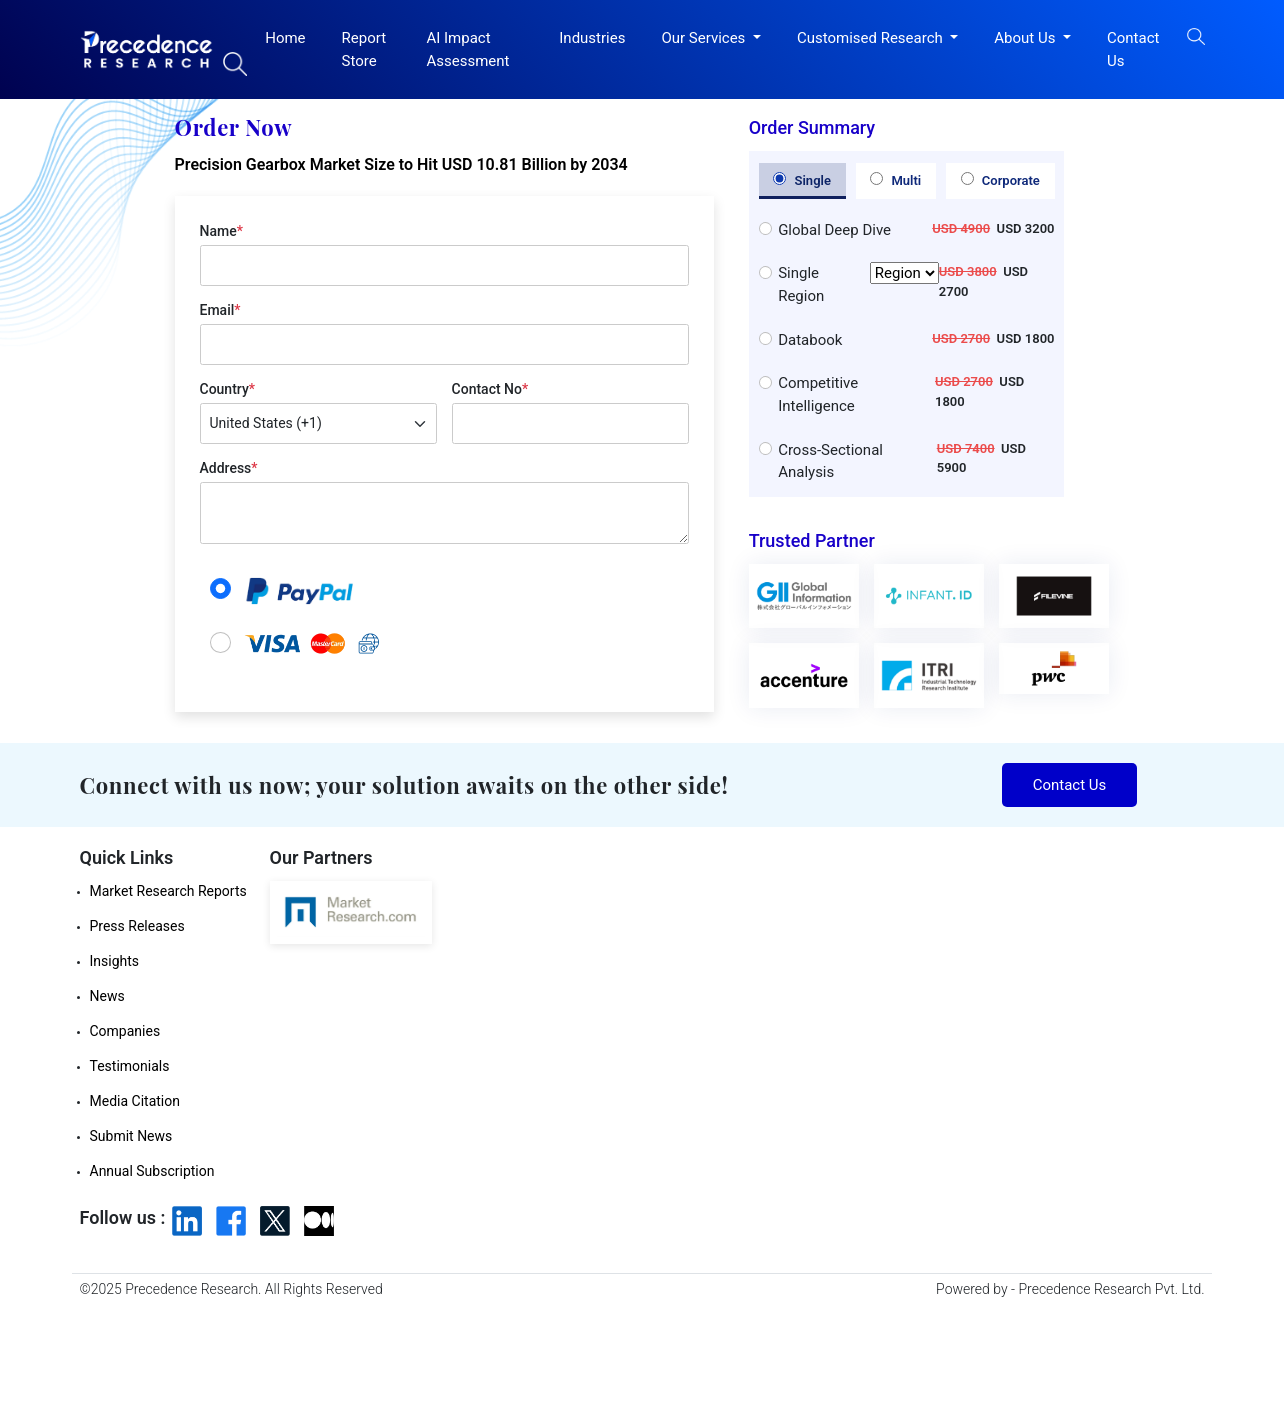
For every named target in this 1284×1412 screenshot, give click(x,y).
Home (285, 38)
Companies (125, 1031)
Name (221, 231)
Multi (895, 180)
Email (220, 310)
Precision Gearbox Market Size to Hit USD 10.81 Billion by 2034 (401, 164)
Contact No (490, 389)
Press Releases (137, 926)
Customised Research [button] (872, 38)
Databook (810, 340)
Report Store (364, 49)
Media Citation (135, 1101)
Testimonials (130, 1066)
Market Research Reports (168, 891)
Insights (115, 961)
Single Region (858, 284)
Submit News (131, 1136)
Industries (592, 38)
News (107, 996)
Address (229, 468)
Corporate (1000, 180)
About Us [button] (1026, 38)
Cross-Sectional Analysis (830, 461)
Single (802, 180)
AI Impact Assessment (467, 49)
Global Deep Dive (834, 230)
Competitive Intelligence (818, 394)
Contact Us (1133, 49)
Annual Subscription (152, 1171)
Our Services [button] (705, 38)
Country (227, 389)
